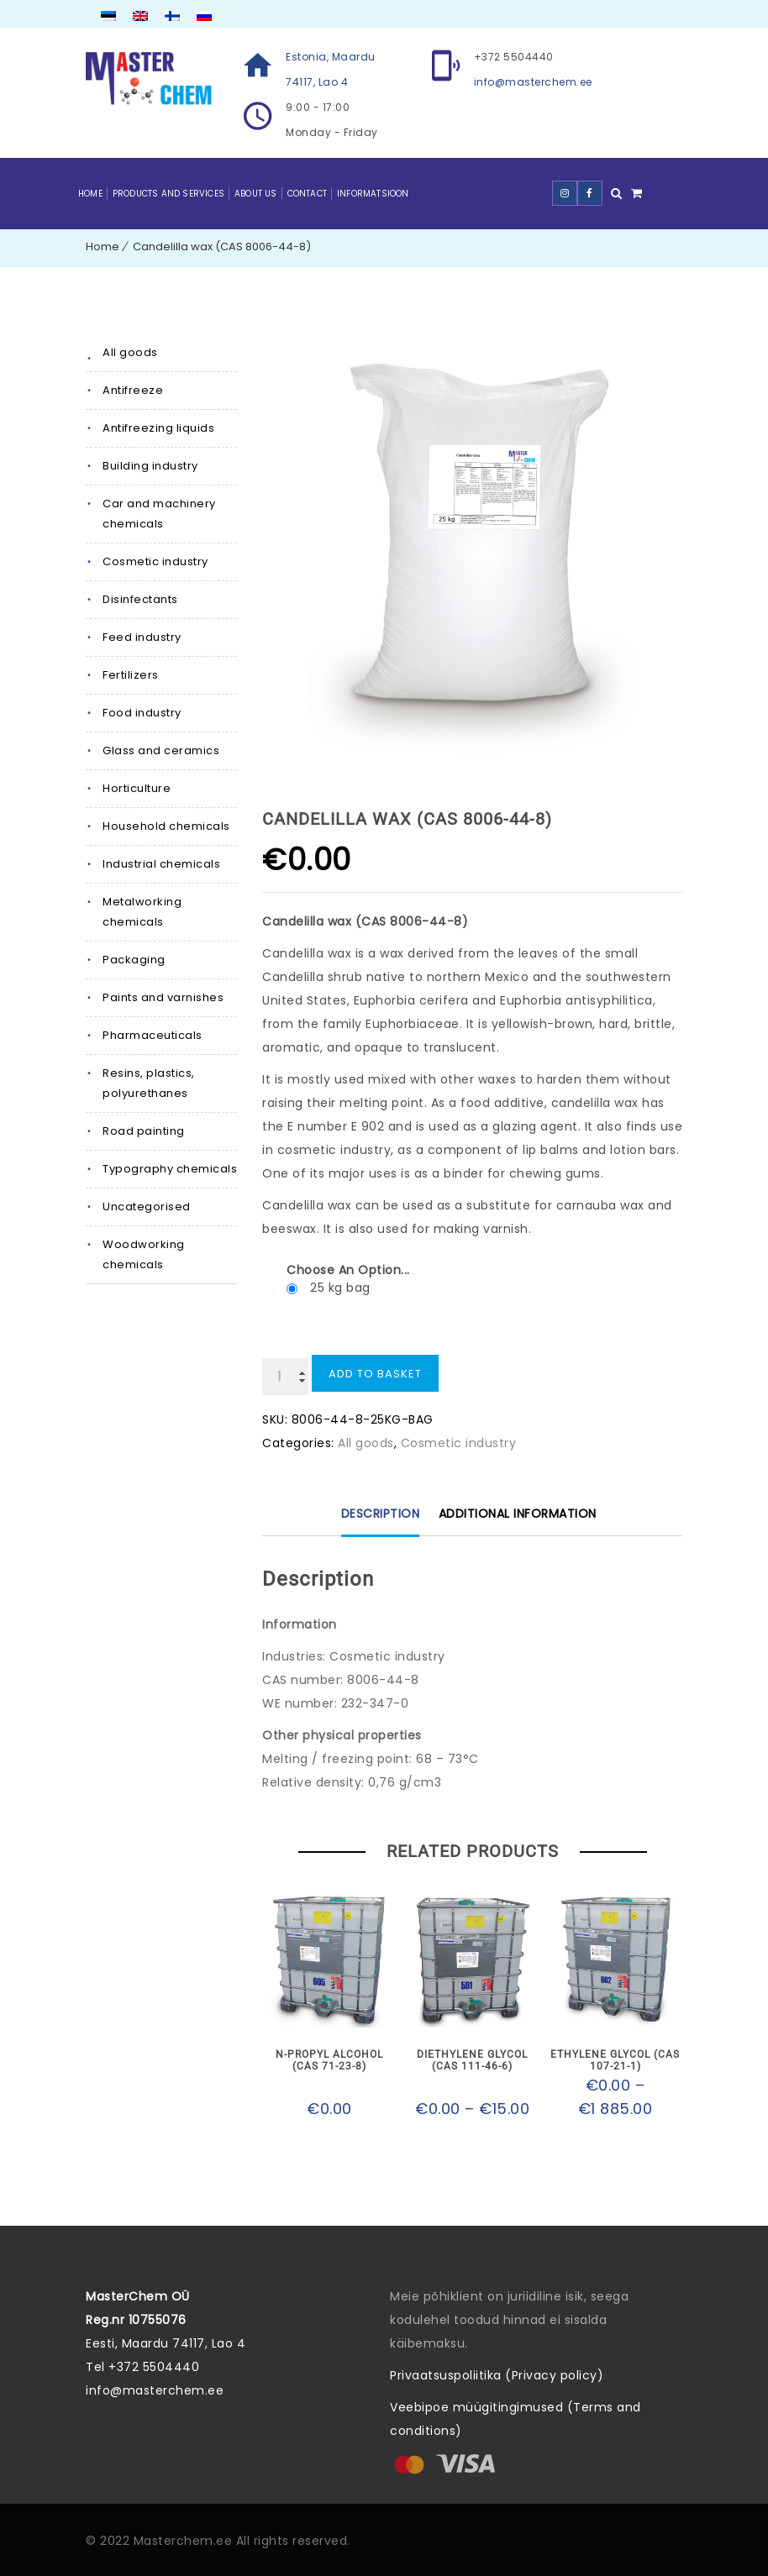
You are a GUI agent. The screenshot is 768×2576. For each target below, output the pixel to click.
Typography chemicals (170, 1169)
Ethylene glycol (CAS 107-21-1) (615, 2060)
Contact (307, 193)
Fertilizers (131, 675)
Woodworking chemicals (144, 1254)
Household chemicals (166, 826)
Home (90, 193)
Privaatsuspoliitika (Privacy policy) (496, 2375)
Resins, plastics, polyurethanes (149, 1083)
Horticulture (137, 788)
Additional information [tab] (518, 1513)
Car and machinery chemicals (159, 514)
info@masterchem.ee (533, 82)
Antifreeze (133, 390)
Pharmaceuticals (153, 1035)
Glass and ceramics (161, 750)
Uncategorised (147, 1207)
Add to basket (375, 1374)
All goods (130, 352)
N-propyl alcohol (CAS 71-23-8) (329, 2060)
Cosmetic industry (155, 561)
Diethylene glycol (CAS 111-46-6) (472, 2060)
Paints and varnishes (163, 997)
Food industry (142, 713)
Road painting (144, 1131)
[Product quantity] (285, 1376)
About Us (255, 193)
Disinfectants (140, 599)
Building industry (150, 466)
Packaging (134, 960)
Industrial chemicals (161, 864)
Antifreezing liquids (158, 428)
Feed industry (142, 637)
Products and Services (168, 193)
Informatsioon (373, 193)
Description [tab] (380, 1513)
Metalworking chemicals (142, 912)
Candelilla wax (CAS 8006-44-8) (222, 246)
